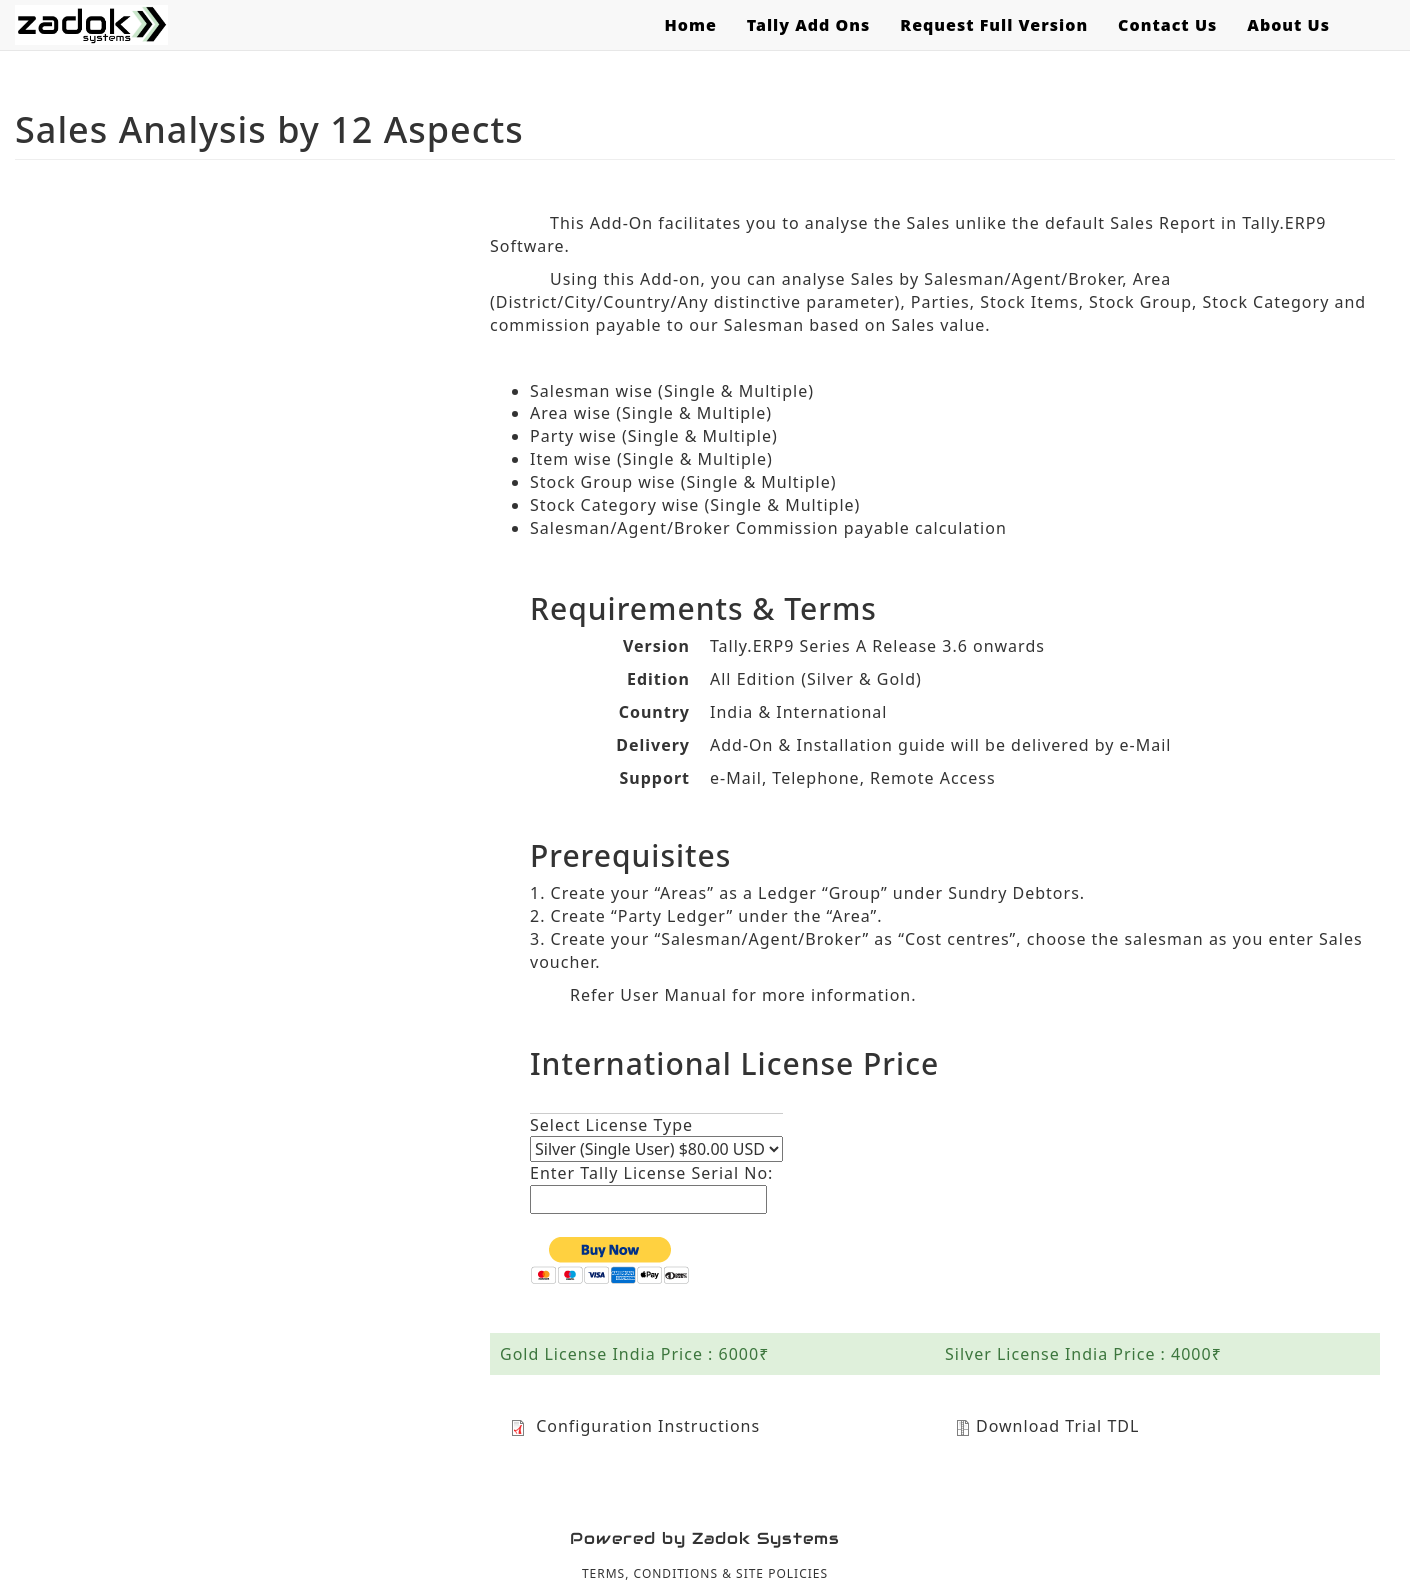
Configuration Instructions (635, 1426)
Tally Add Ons (809, 25)
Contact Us (1167, 25)
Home (690, 25)
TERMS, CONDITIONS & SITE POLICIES (705, 1573)
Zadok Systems (766, 1538)
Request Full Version (994, 25)
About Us (1288, 25)
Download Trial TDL (1047, 1426)
